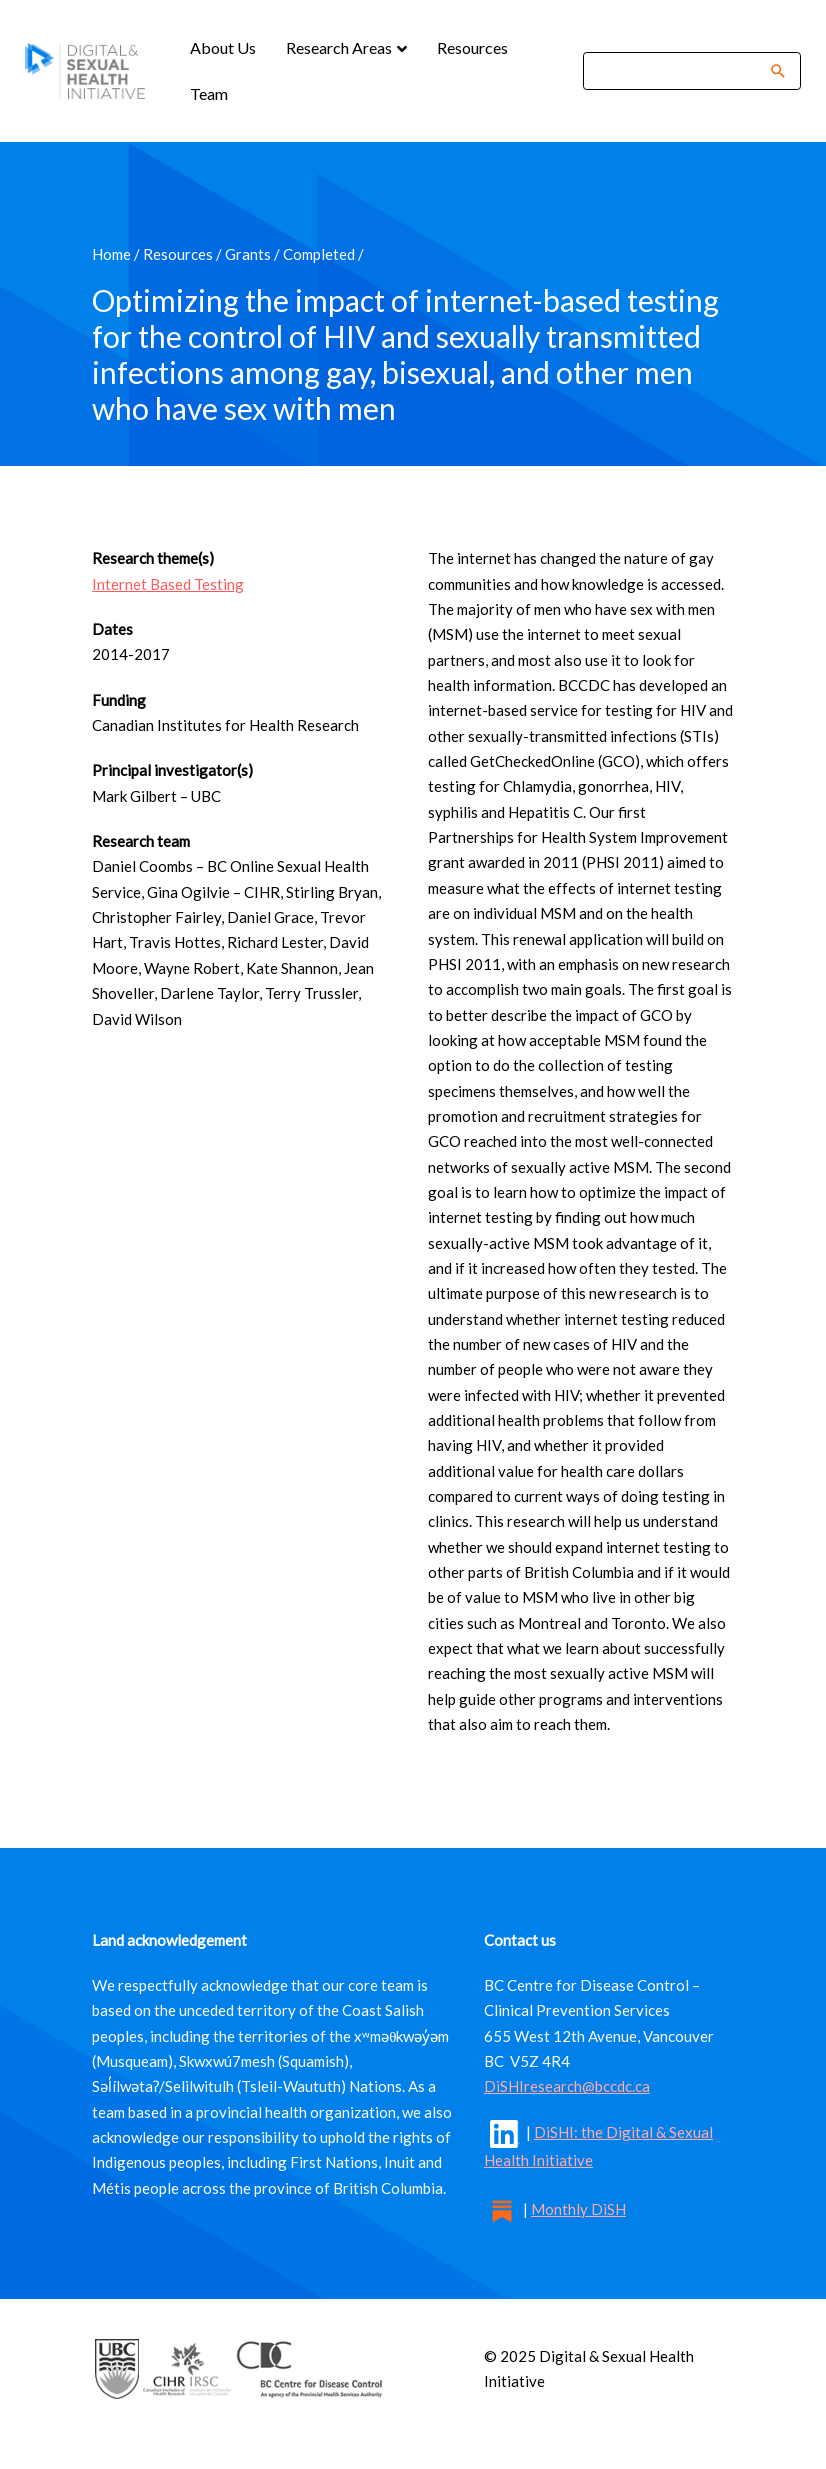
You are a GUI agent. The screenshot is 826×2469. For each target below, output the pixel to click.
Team (209, 93)
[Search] (679, 70)
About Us (223, 47)
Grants (248, 254)
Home (111, 254)
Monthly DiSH (578, 2209)
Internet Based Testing (168, 584)
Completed (319, 254)
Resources (472, 47)
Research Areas (340, 47)
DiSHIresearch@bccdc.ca (567, 2086)
